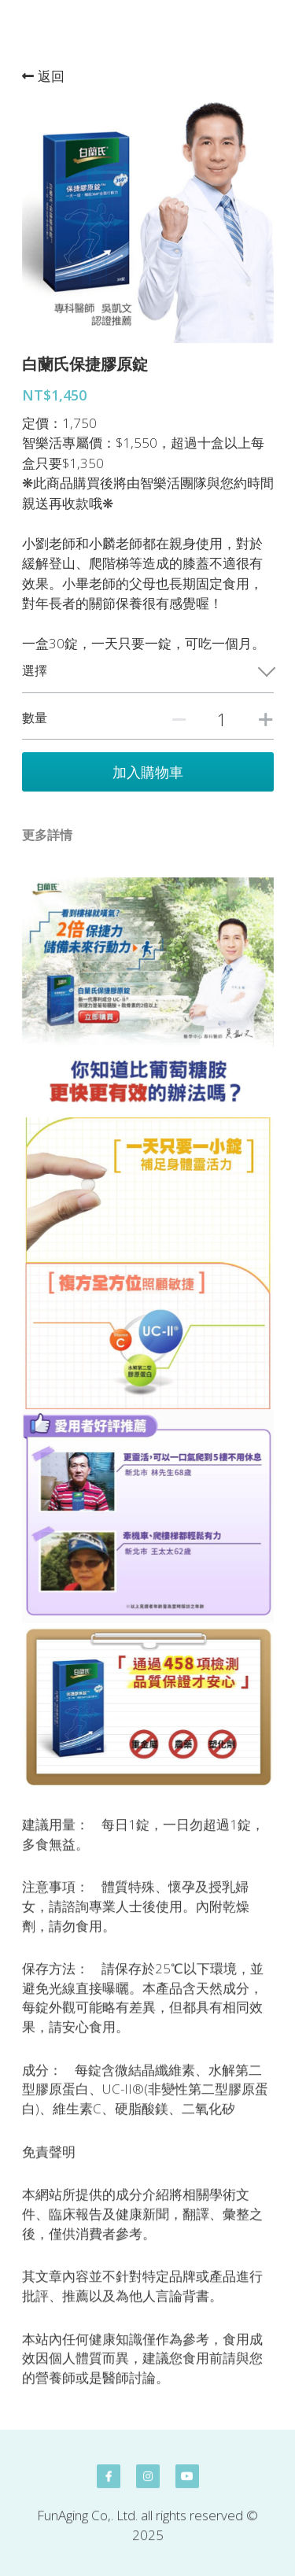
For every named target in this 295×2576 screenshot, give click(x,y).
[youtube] (187, 2484)
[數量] (222, 719)
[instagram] (148, 2484)
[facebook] (108, 2484)
